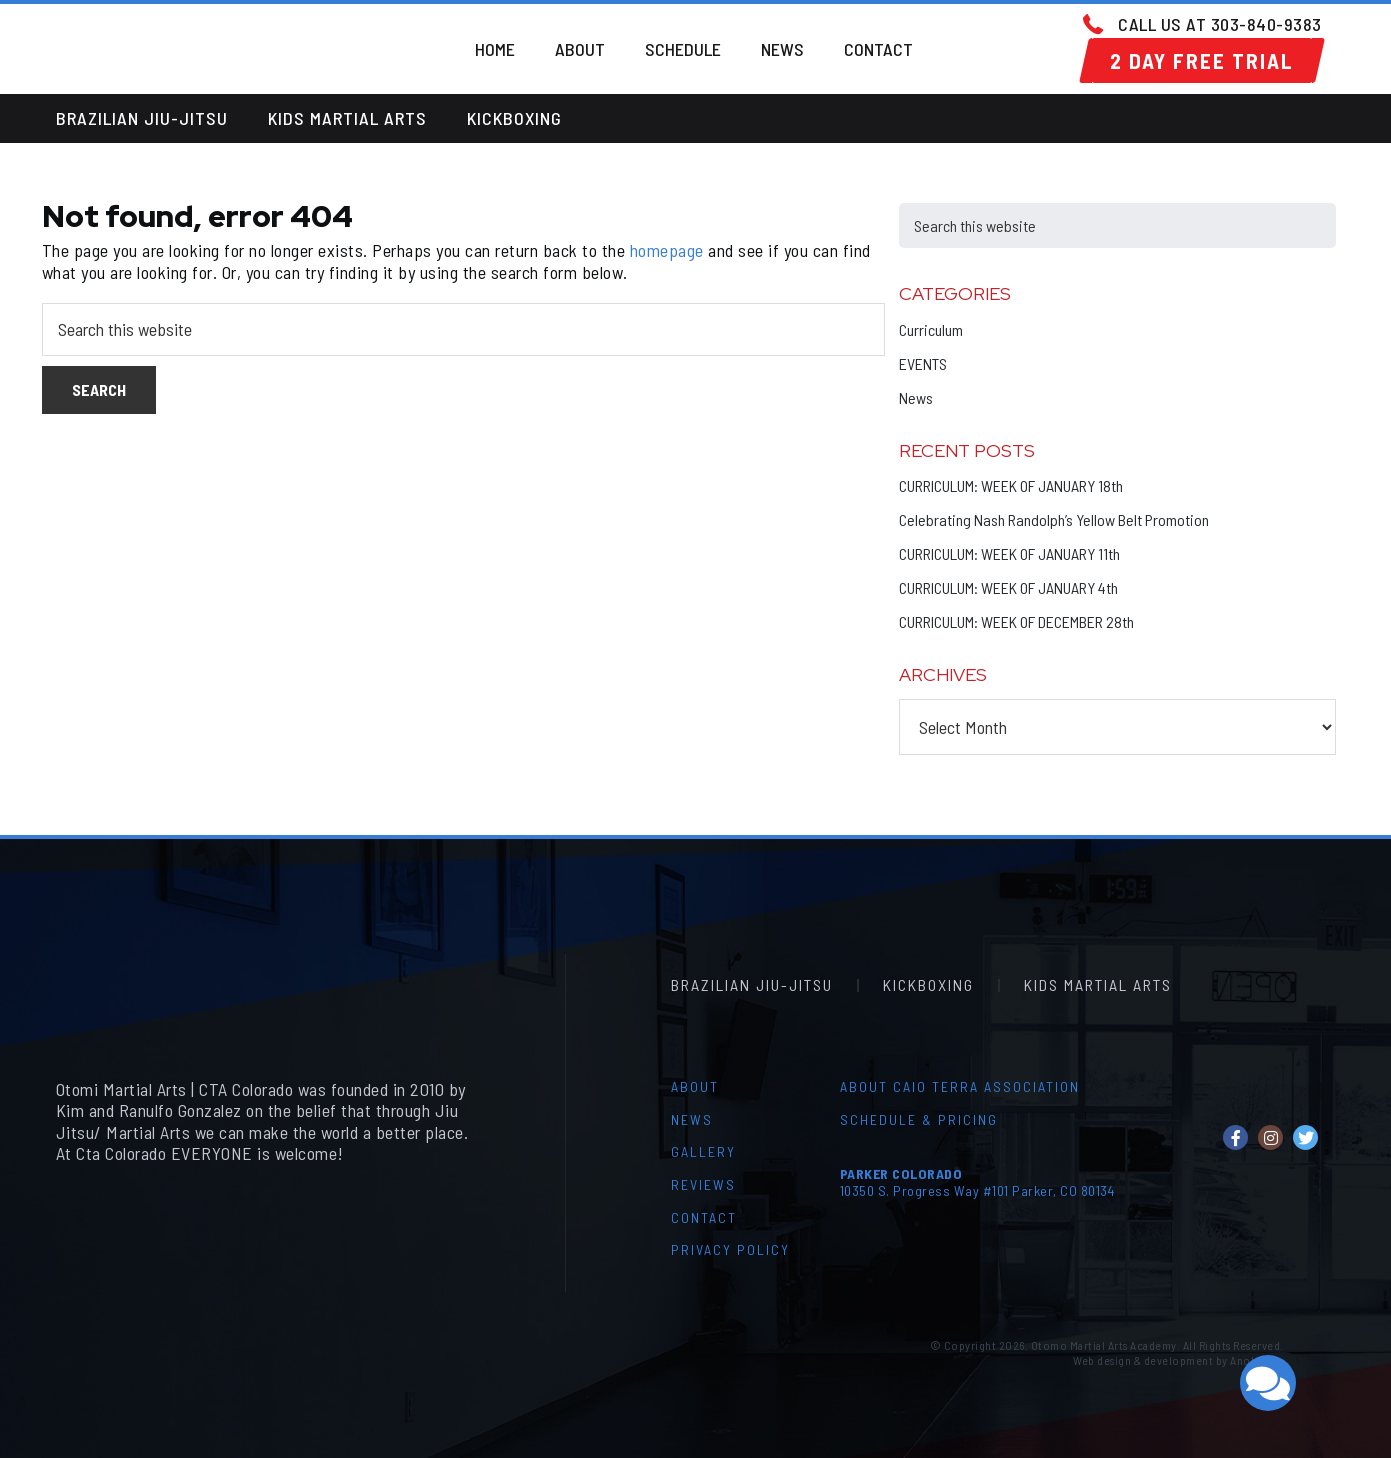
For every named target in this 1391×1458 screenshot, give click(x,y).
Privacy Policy (730, 1249)
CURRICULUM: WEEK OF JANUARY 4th (1008, 587)
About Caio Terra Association (960, 1086)
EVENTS (923, 363)
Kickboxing (514, 118)
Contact (704, 1217)
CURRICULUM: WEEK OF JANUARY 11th (1009, 553)
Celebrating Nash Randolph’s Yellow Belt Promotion (1054, 519)
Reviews (703, 1184)
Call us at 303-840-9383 (1220, 24)
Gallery (703, 1151)
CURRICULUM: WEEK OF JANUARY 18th (1011, 485)
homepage (667, 250)
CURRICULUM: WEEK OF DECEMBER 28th (1016, 621)
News (916, 397)
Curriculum (931, 329)
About (695, 1086)
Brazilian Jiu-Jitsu (142, 118)
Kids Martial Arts (347, 118)
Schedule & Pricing (919, 1119)
